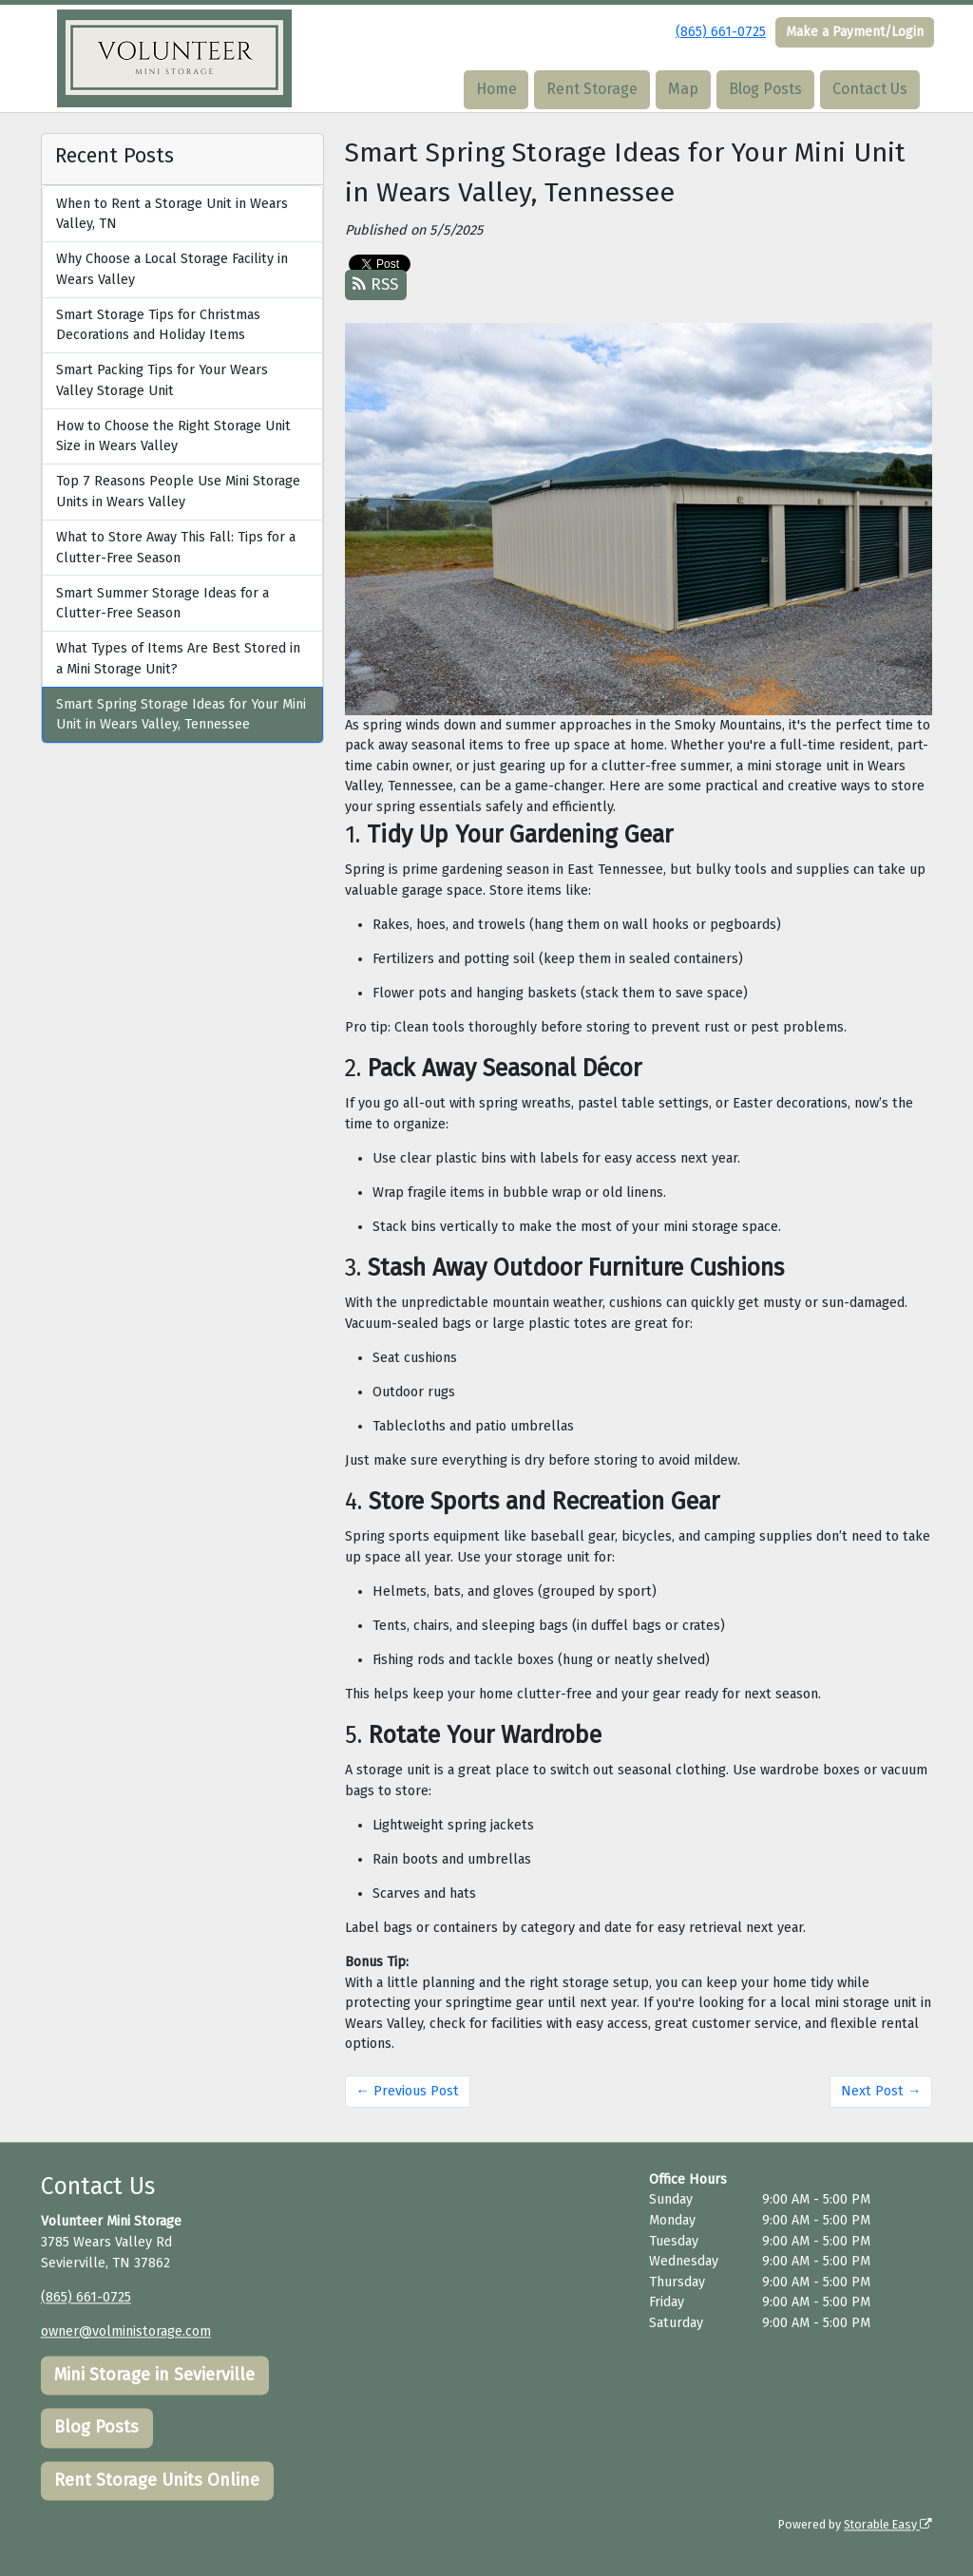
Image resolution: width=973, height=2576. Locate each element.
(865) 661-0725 (721, 32)
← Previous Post (407, 2091)
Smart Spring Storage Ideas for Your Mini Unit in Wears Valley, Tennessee (181, 714)
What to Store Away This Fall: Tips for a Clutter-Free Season (176, 547)
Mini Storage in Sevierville (154, 2374)
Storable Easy (888, 2524)
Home (496, 89)
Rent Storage (592, 89)
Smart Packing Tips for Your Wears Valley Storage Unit (162, 380)
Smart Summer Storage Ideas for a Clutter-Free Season (162, 603)
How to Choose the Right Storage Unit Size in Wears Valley (173, 436)
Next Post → (881, 2091)
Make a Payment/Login (855, 32)
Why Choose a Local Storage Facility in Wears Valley (172, 269)
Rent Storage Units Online (156, 2481)
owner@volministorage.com (126, 2331)
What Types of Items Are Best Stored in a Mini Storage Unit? (178, 658)
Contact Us (869, 89)
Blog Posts (765, 89)
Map (683, 89)
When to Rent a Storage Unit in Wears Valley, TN (172, 214)
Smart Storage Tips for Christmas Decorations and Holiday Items (158, 325)
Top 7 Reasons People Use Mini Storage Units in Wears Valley (178, 491)
